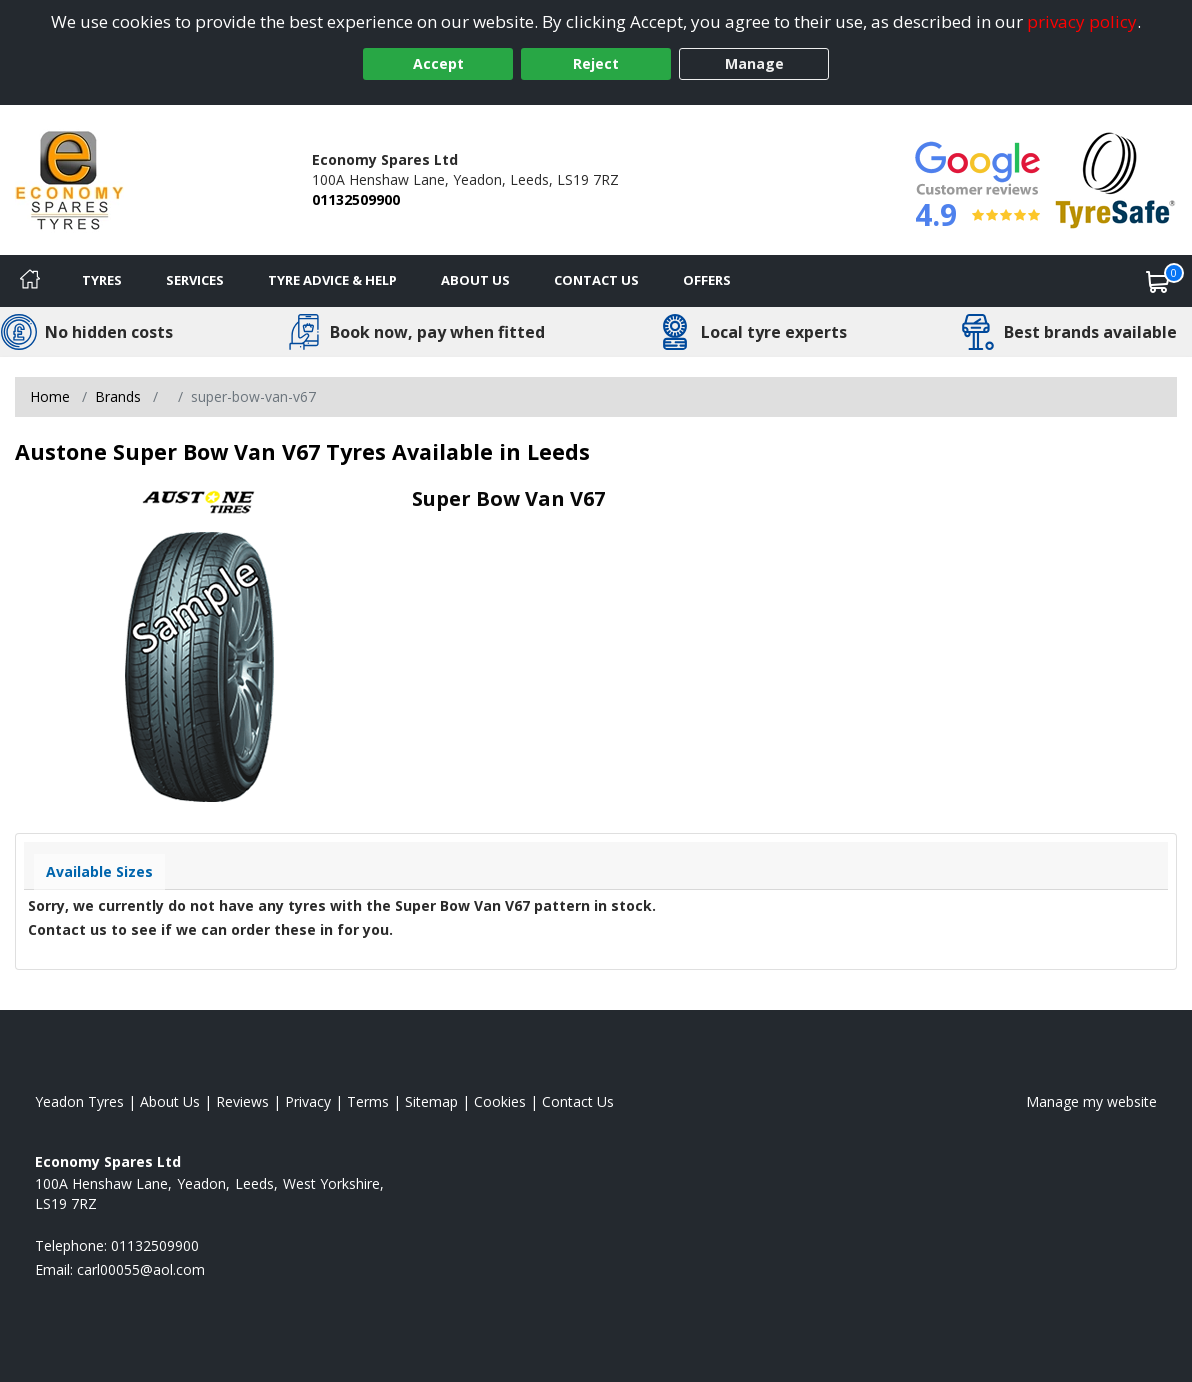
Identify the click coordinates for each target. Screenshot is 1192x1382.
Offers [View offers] (707, 280)
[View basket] (1158, 281)
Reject (596, 63)
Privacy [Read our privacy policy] (308, 1101)
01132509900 (356, 199)
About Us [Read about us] (170, 1101)
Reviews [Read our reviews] (242, 1101)
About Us (475, 280)
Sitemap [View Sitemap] (431, 1101)
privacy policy (1082, 21)
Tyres (102, 280)
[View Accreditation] (1115, 178)
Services (195, 280)
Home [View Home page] (50, 396)
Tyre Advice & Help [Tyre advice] (332, 280)
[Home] (30, 281)
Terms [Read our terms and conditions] (368, 1101)
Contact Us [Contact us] (596, 280)
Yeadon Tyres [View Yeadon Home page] (79, 1101)
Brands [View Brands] (118, 396)
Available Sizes (99, 871)
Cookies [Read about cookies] (500, 1101)
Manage (754, 63)
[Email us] (141, 1269)
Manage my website (1091, 1101)
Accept (438, 63)
